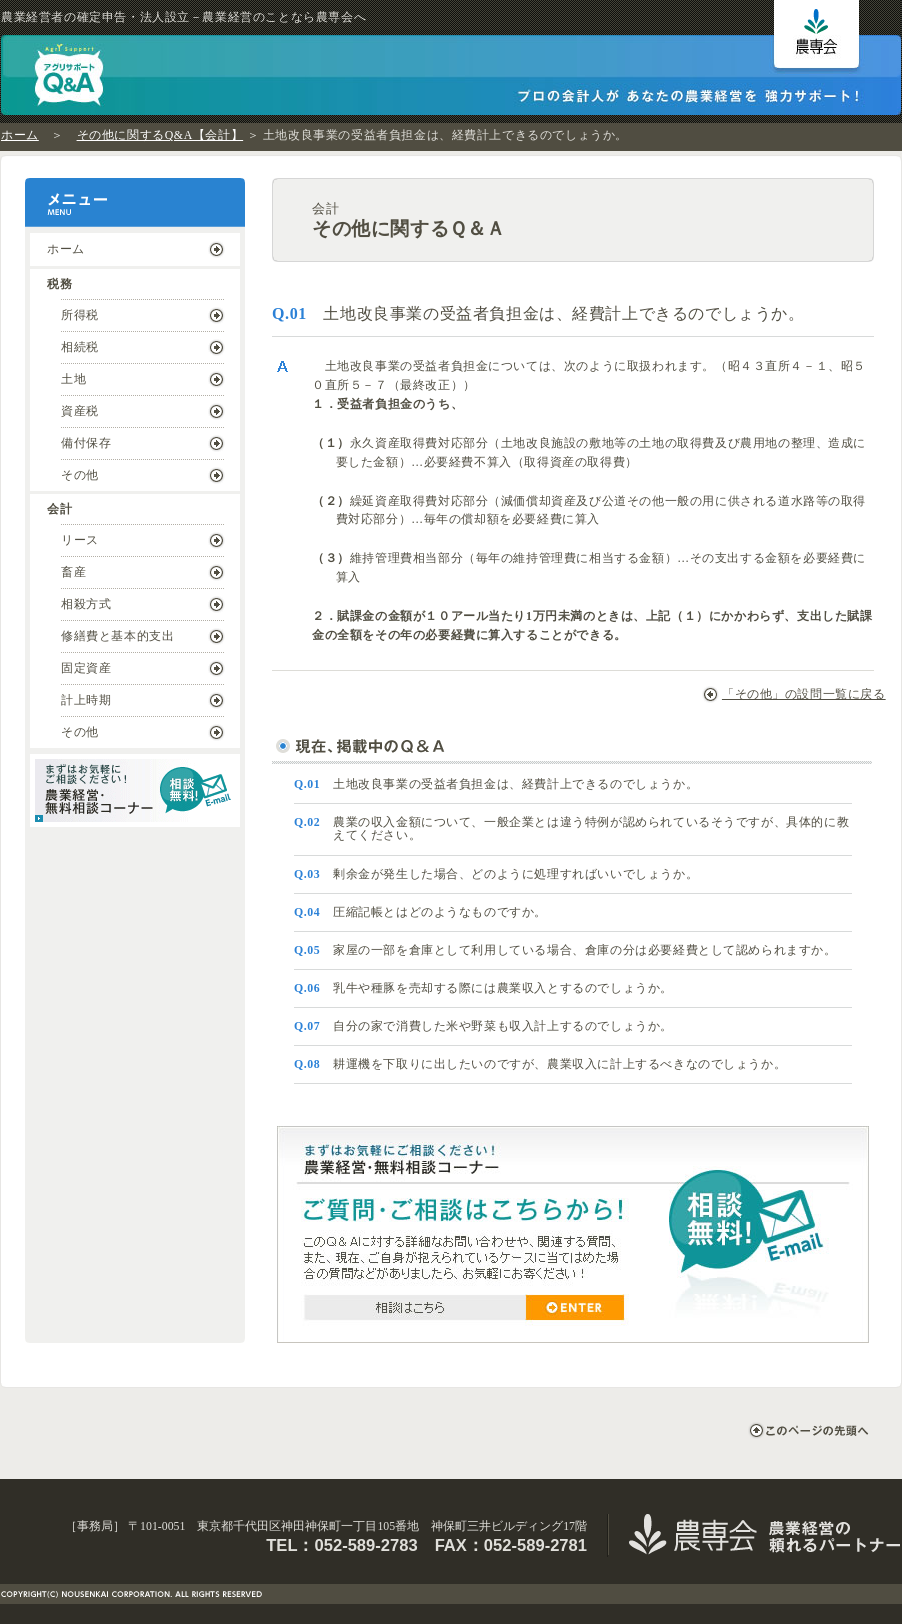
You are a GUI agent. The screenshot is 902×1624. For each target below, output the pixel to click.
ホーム (20, 135)
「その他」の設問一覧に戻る (793, 694)
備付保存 (86, 443)
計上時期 (86, 700)
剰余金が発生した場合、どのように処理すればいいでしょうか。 (496, 874)
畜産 (73, 572)
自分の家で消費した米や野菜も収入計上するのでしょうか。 (483, 1026)
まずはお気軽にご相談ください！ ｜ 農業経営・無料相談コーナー (135, 790)
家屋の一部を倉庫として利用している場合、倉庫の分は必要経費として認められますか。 (565, 950)
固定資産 (86, 668)
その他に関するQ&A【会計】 (160, 135)
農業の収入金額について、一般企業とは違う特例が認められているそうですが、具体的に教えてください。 (571, 828)
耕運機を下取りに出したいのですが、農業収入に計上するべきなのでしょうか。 (540, 1064)
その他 (80, 475)
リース (80, 540)
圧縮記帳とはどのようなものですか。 (420, 912)
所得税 (80, 315)
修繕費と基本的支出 (117, 636)
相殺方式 (86, 604)
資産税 (80, 411)
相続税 (80, 347)
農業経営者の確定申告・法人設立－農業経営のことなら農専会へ (183, 17)
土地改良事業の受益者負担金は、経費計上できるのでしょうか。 (496, 784)
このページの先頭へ (808, 1430)
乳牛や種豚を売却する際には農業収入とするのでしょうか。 (483, 988)
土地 (73, 379)
